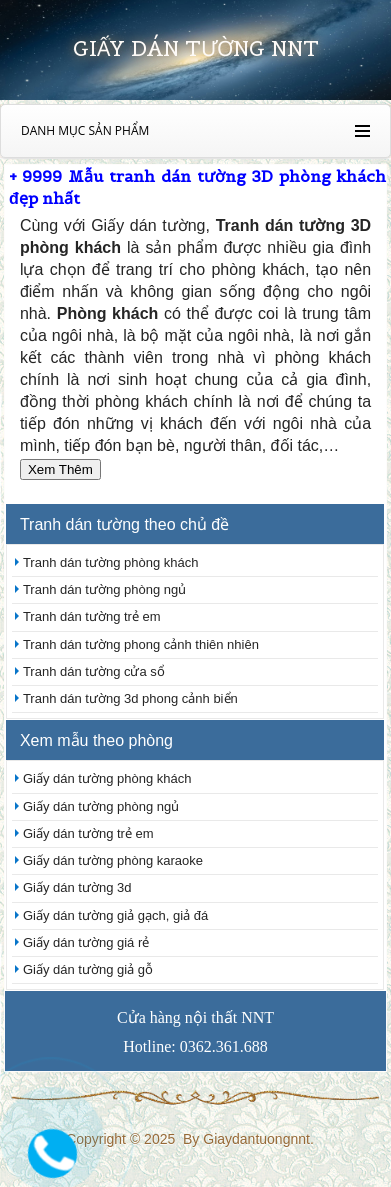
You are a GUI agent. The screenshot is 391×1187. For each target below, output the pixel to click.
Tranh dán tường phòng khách (111, 562)
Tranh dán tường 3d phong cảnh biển (130, 698)
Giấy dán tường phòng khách (107, 778)
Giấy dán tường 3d (77, 887)
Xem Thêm (60, 469)
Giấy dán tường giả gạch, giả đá (115, 915)
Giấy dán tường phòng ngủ (101, 806)
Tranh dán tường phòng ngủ (104, 589)
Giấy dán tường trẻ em (88, 833)
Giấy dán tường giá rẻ (86, 942)
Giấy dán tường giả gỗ (88, 969)
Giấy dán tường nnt (196, 48)
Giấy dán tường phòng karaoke (113, 860)
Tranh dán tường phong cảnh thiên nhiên (141, 644)
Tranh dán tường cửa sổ (94, 671)
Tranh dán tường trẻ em (92, 616)
